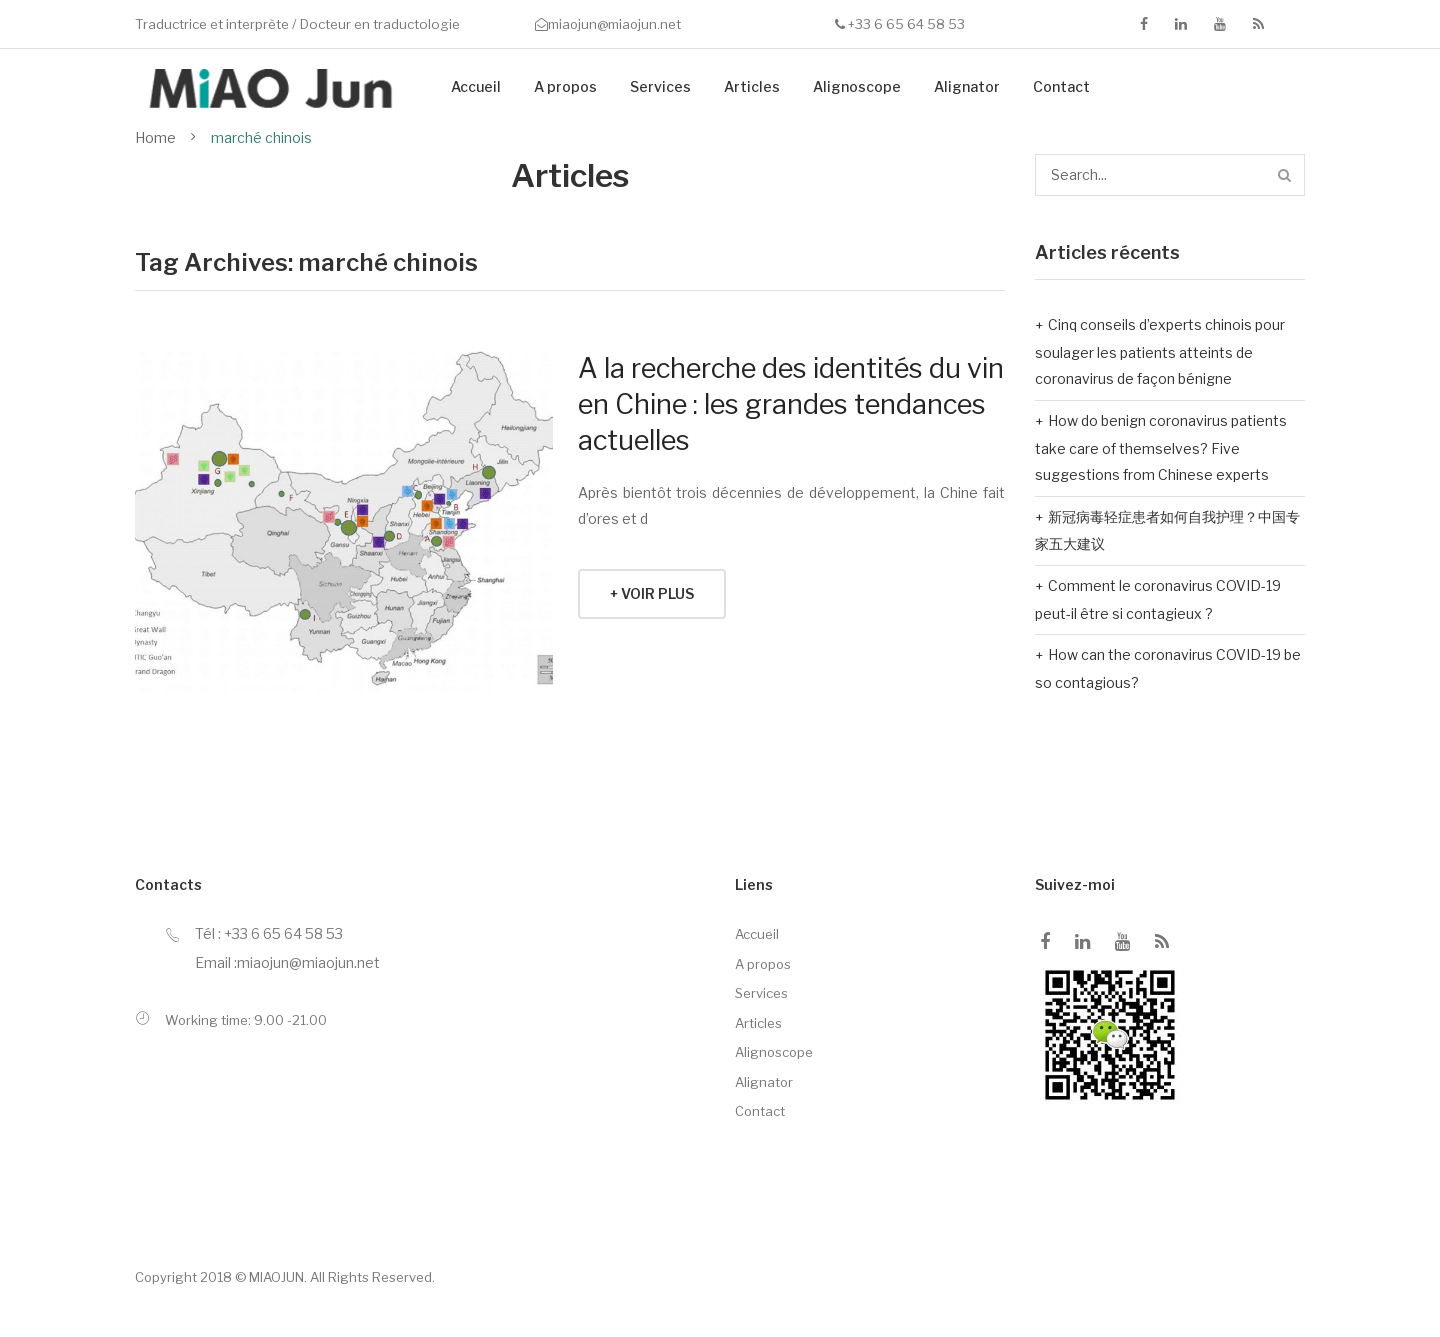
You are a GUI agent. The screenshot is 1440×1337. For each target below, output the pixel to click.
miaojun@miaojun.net (614, 24)
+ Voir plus (652, 593)
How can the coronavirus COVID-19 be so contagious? (1168, 668)
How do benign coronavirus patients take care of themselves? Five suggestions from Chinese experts (1161, 447)
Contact (1061, 86)
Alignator (967, 86)
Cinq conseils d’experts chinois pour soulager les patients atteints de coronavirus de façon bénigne (1160, 351)
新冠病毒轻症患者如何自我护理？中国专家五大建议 (1167, 530)
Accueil (476, 86)
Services (660, 86)
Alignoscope (857, 86)
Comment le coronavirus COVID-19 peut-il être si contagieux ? (1158, 599)
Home (155, 137)
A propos (565, 86)
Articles (752, 86)
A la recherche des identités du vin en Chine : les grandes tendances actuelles (791, 405)
